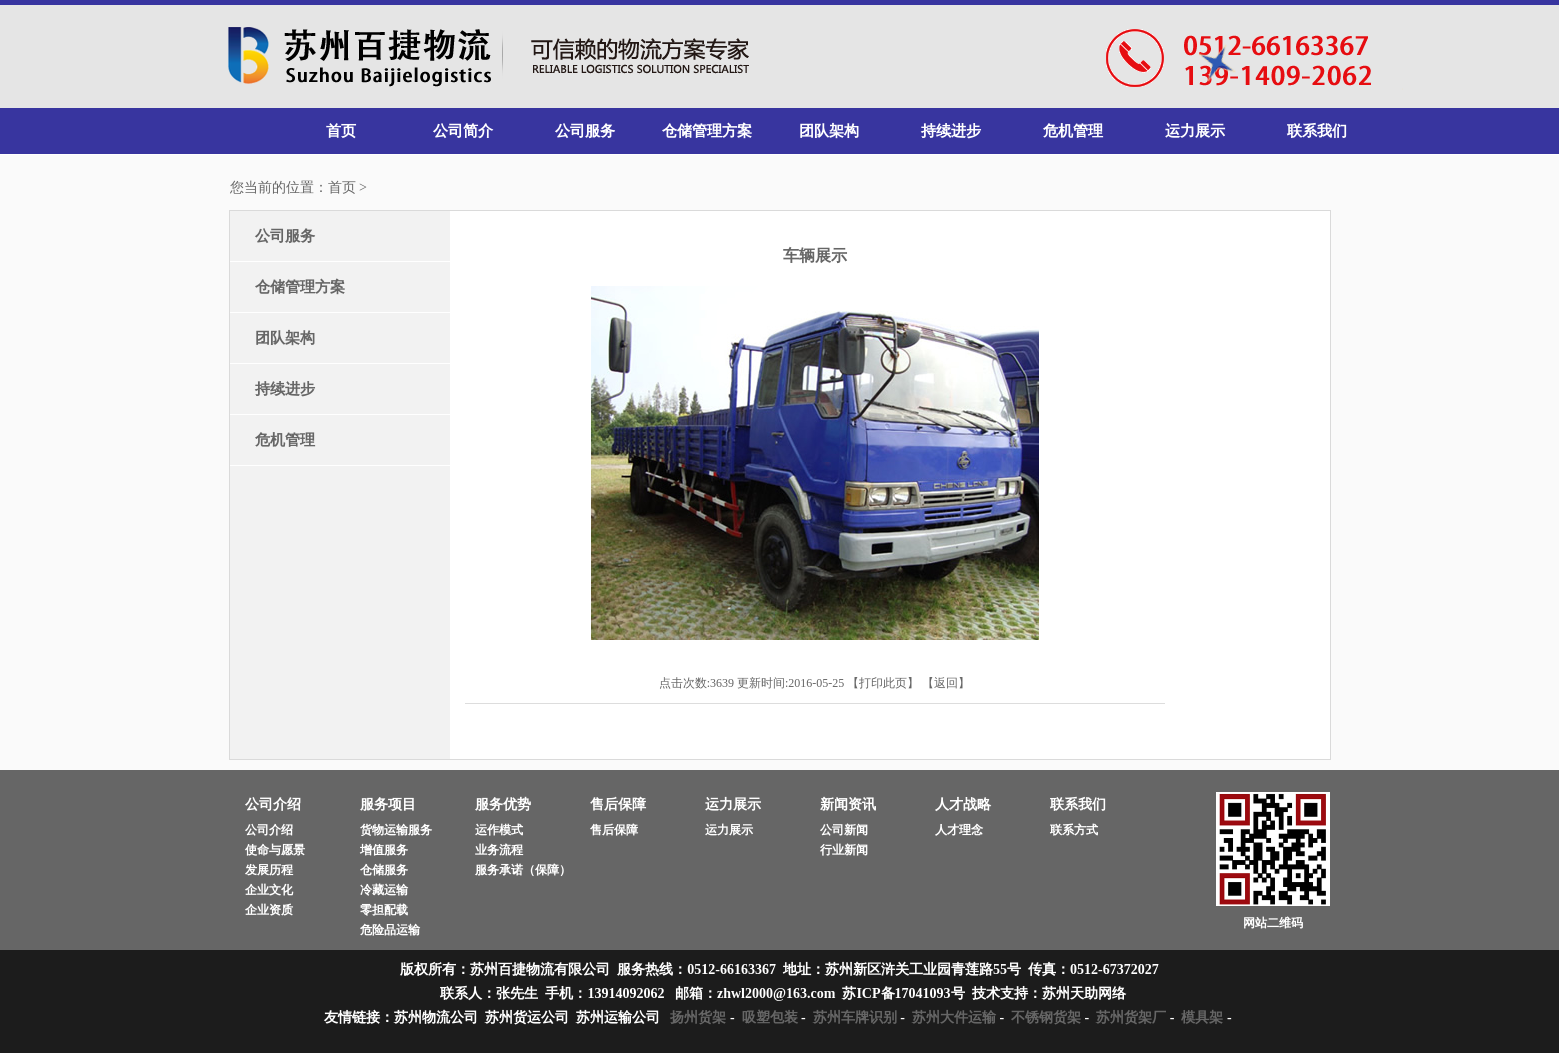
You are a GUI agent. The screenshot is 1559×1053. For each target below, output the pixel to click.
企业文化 (269, 890)
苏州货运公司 (527, 1017)
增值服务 (384, 850)
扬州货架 (698, 1017)
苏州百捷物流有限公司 (488, 57)
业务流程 (499, 850)
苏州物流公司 (436, 1017)
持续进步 (951, 131)
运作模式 (499, 830)
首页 (341, 131)
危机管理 (1073, 131)
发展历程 (269, 870)
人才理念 (959, 830)
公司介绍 (269, 830)
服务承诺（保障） (523, 870)
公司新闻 (844, 830)
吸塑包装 (770, 1017)
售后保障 (614, 830)
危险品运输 (390, 930)
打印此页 (883, 683)
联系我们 (1317, 131)
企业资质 (269, 910)
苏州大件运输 (954, 1017)
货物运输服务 (396, 830)
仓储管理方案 (707, 131)
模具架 (1202, 1017)
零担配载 (384, 910)
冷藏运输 (384, 890)
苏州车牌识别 (855, 1017)
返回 (946, 683)
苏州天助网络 (1084, 993)
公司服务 (585, 131)
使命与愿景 (275, 850)
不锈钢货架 (1046, 1017)
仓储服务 (384, 870)
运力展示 (1195, 131)
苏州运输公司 (618, 1017)
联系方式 (1074, 830)
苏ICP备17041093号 (903, 993)
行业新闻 (844, 850)
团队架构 (829, 131)
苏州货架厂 (1131, 1017)
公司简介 (463, 131)
